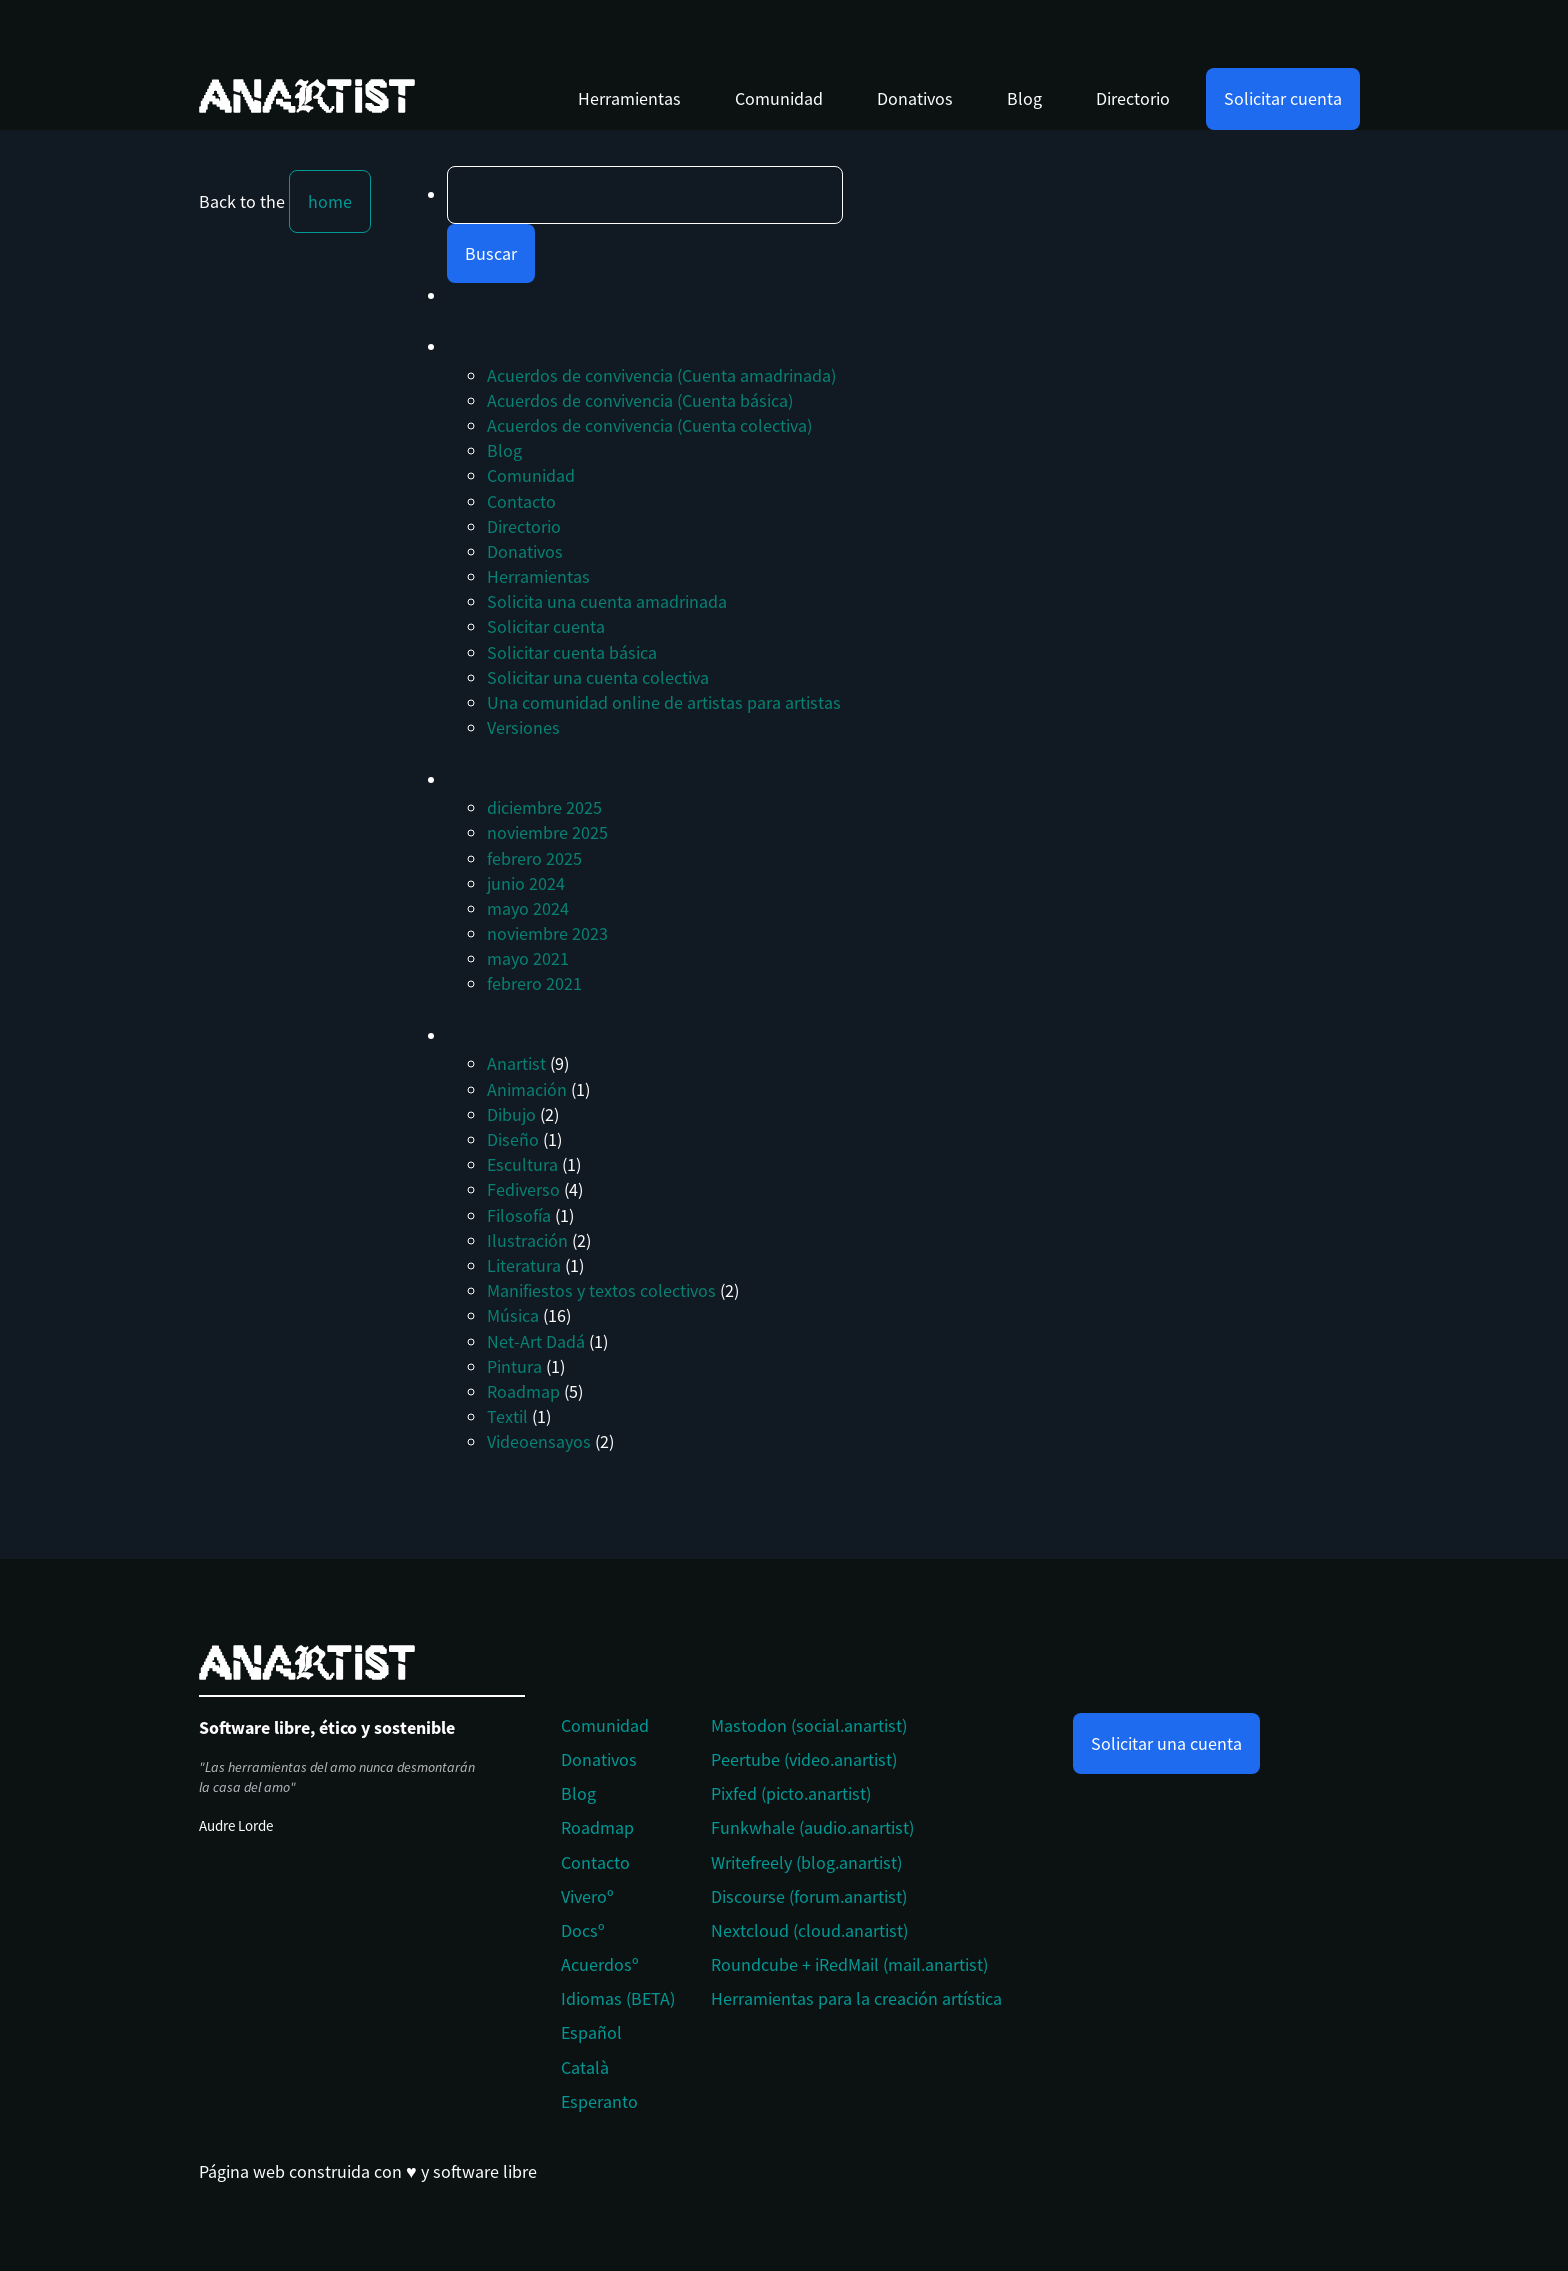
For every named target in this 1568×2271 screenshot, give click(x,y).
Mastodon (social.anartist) (809, 1725)
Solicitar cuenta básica (572, 652)
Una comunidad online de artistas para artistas (664, 702)
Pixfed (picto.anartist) (791, 1793)
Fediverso (523, 1189)
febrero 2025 (534, 858)
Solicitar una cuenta (1166, 1743)
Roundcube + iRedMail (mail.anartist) (849, 1964)
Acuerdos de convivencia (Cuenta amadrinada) (661, 375)
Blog (1024, 98)
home (330, 201)
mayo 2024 (528, 908)
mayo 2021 (528, 958)
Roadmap (523, 1391)
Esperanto (599, 2101)
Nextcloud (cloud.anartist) (809, 1930)
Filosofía (519, 1215)
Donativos (915, 98)
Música (513, 1315)
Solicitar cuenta (1283, 98)
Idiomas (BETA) (618, 1998)
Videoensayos (539, 1441)
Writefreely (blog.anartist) (806, 1862)
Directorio (1133, 98)
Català (585, 2067)
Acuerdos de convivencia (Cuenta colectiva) (649, 425)
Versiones (523, 727)
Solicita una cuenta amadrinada (607, 601)
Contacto (521, 501)
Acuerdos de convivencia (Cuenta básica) (640, 400)
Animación (527, 1089)
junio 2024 (526, 883)
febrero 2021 (534, 983)
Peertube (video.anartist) (804, 1759)
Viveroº (587, 1896)
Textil (507, 1416)
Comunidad (779, 98)
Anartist (516, 1063)
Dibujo (511, 1114)
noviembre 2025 (547, 832)
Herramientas (629, 98)
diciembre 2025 (544, 807)
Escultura (522, 1164)
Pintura (514, 1366)
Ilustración (527, 1240)
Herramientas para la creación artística (856, 1998)
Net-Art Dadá (536, 1341)
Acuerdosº (600, 1964)
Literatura (524, 1265)
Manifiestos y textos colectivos (601, 1290)
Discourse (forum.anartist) (809, 1896)
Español (591, 2032)
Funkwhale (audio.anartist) (812, 1827)
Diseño (513, 1139)
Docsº (583, 1930)
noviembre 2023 (547, 933)
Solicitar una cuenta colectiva (598, 677)
